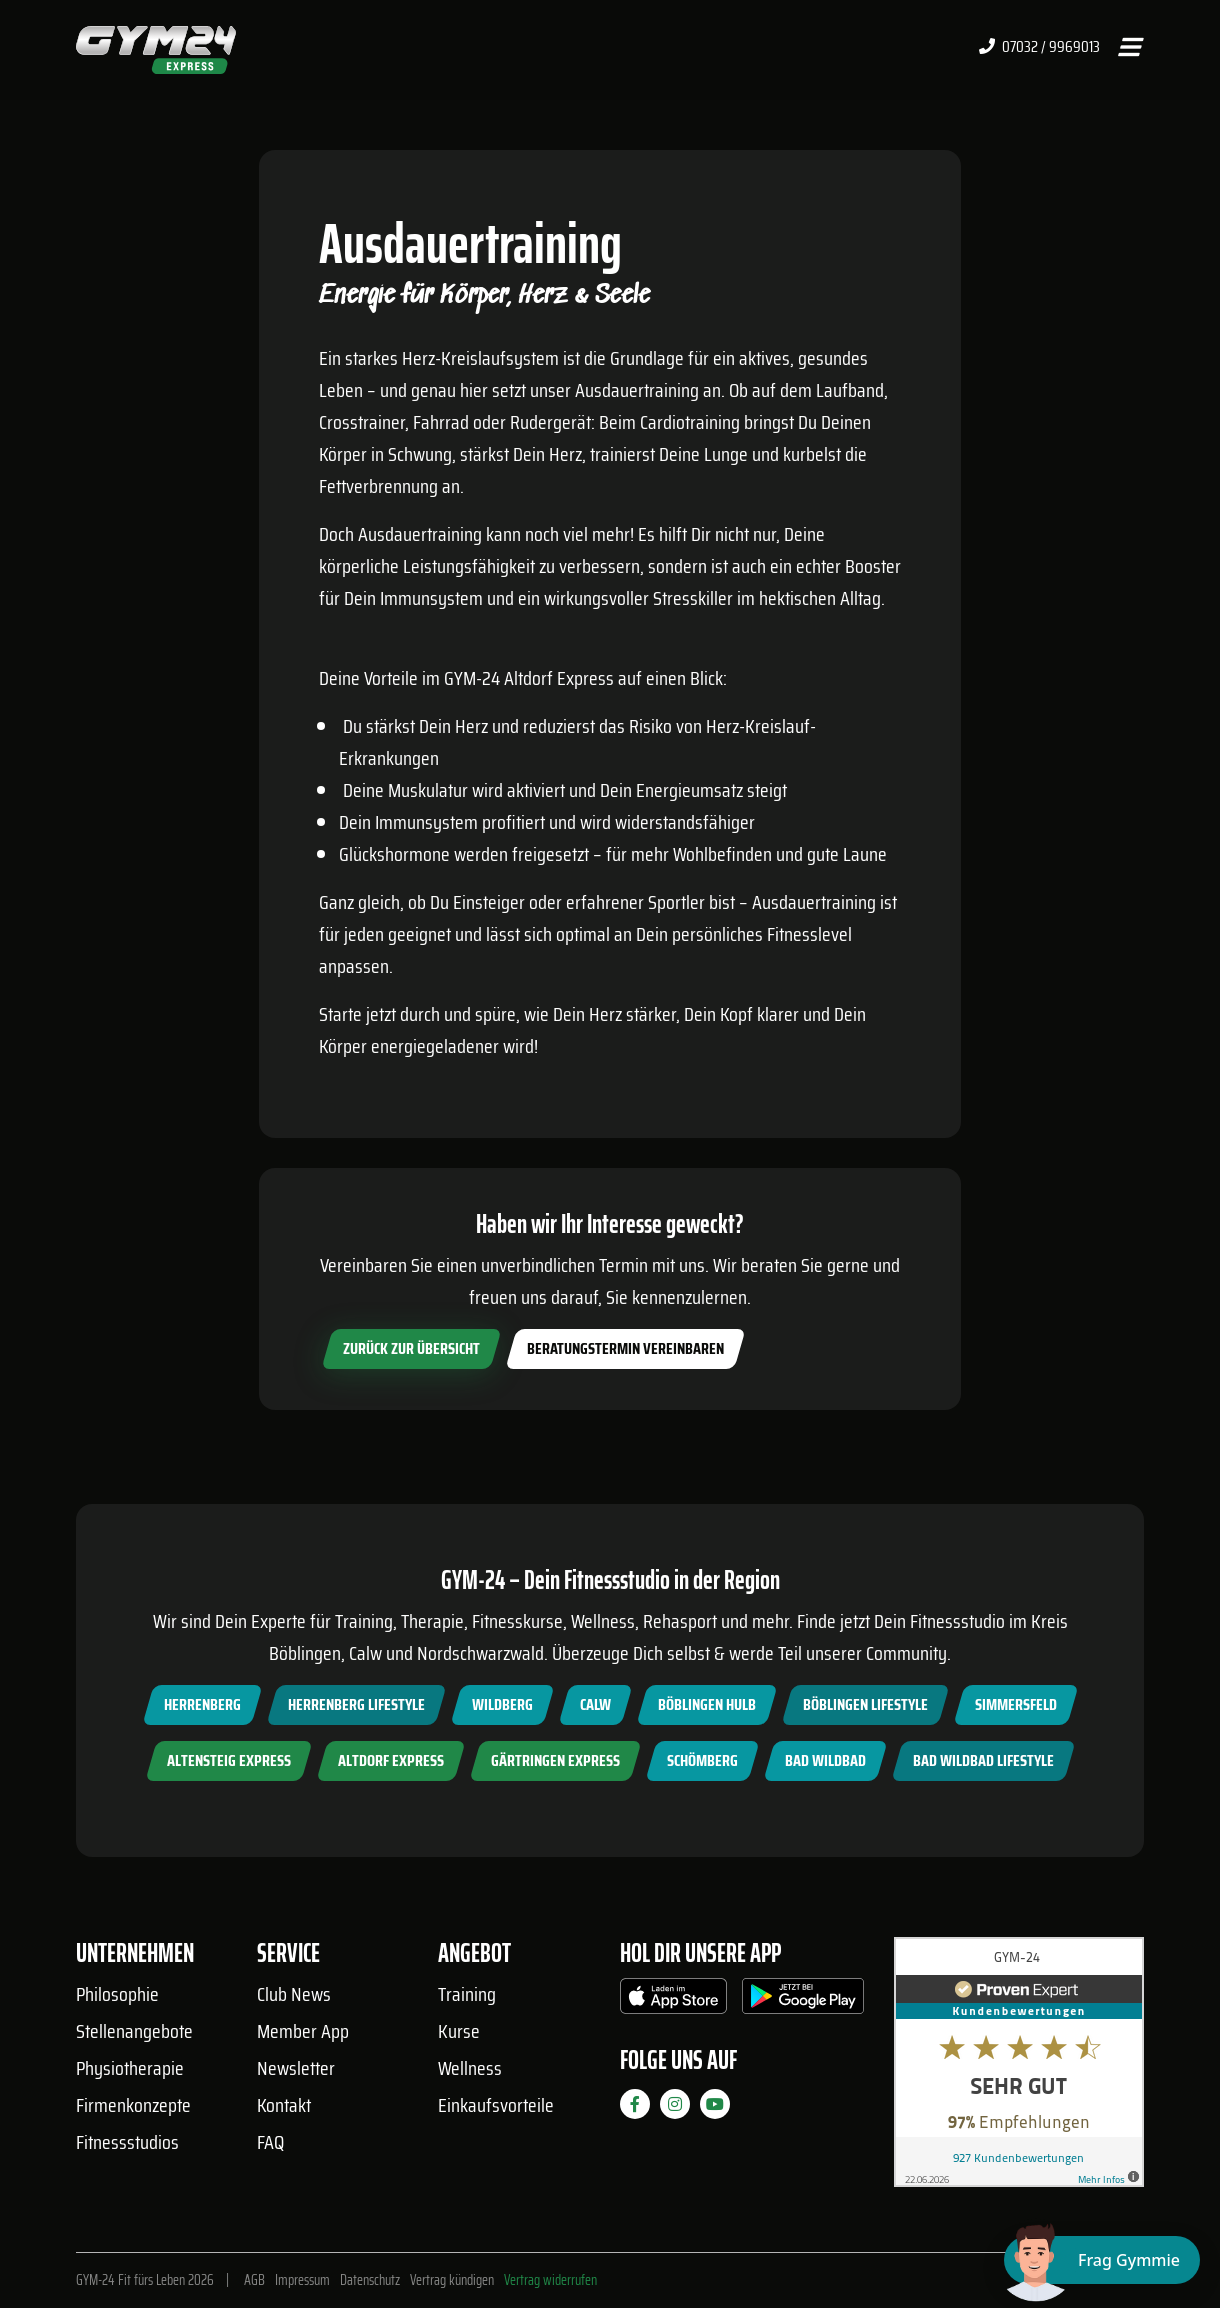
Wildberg (502, 1704)
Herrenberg (202, 1704)
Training (467, 1994)
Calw (595, 1704)
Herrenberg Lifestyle (356, 1704)
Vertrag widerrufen (550, 2280)
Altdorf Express (391, 1760)
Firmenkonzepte (133, 2105)
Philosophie (117, 1994)
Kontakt (284, 2105)
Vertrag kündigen (452, 2280)
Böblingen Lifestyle (865, 1704)
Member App (303, 2031)
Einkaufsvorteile (496, 2105)
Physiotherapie (130, 2068)
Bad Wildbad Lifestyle (983, 1760)
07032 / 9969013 (1039, 47)
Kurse (459, 2031)
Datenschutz (370, 2280)
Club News (294, 1994)
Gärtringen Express (555, 1760)
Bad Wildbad (825, 1760)
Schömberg (702, 1760)
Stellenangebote (134, 2031)
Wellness (470, 2068)
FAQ (270, 2142)
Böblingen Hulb (707, 1704)
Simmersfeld (1016, 1704)
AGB (254, 2280)
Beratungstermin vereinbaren (625, 1348)
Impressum (302, 2280)
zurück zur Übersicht (411, 1348)
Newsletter (296, 2068)
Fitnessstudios (127, 2142)
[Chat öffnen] (1102, 2260)
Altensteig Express (229, 1760)
